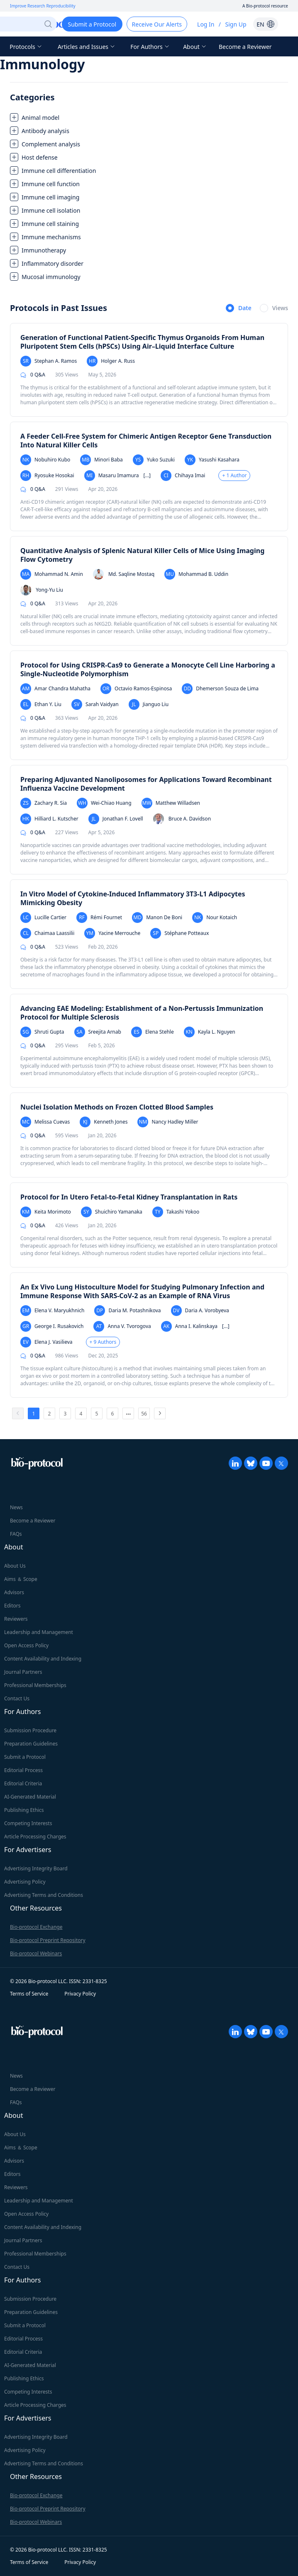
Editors (12, 1605)
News (16, 1507)
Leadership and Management (38, 1632)
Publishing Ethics (24, 1810)
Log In (205, 24)
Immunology (42, 64)
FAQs (16, 1533)
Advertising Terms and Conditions (43, 1895)
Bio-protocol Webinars (36, 1953)
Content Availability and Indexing (42, 1658)
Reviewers (16, 1618)
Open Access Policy (26, 1645)
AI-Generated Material (30, 1796)
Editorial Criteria (23, 1783)
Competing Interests (28, 1823)
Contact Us (16, 1698)
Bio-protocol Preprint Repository (47, 1940)
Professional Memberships (35, 1685)
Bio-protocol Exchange (36, 1926)
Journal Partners (23, 1671)
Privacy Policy (80, 1993)
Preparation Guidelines (31, 1743)
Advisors (14, 1592)
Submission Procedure (30, 1730)
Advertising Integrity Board (36, 1868)
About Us (15, 1565)
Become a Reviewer (245, 47)
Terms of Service (29, 1993)
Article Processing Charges (35, 1836)
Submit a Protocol (25, 1756)
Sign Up (235, 24)
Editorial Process (23, 1770)
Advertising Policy (25, 1881)
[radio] (239, 308)
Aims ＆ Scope (20, 1579)
